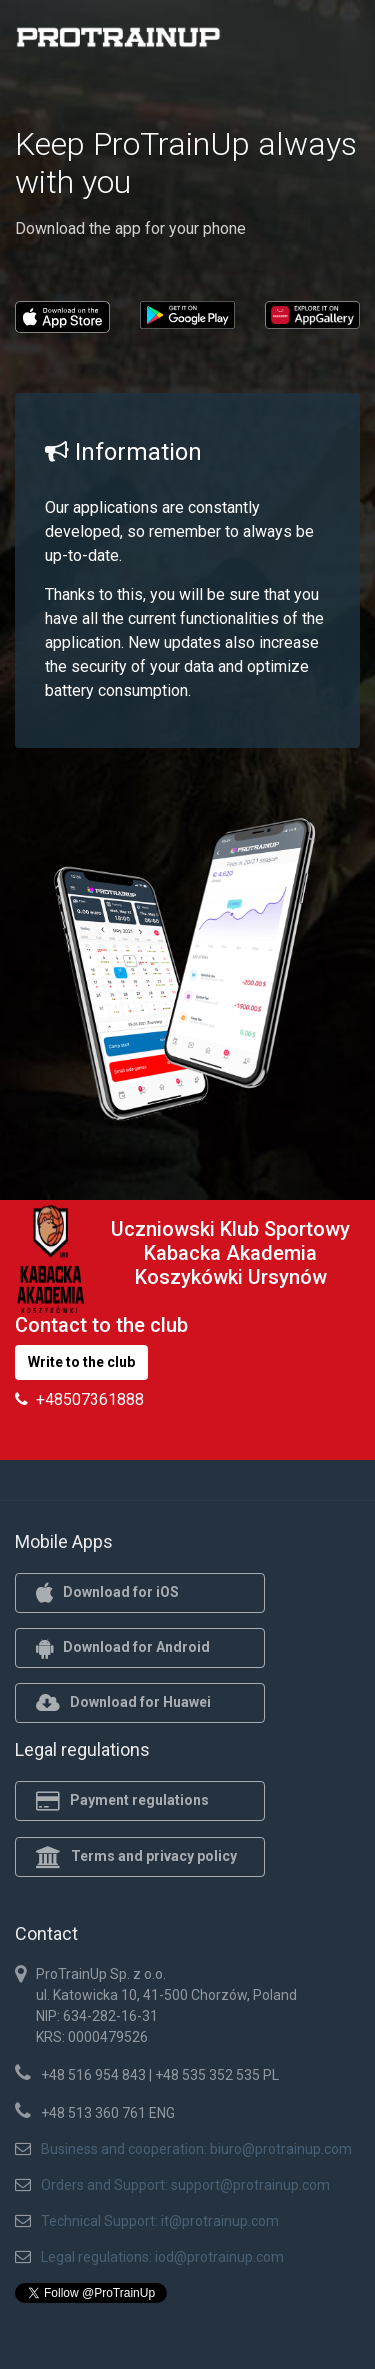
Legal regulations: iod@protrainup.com (162, 2257)
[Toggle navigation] (333, 43)
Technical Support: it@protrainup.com (160, 2221)
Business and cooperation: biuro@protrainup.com (196, 2149)
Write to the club (81, 1362)
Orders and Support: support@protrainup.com (185, 2185)
